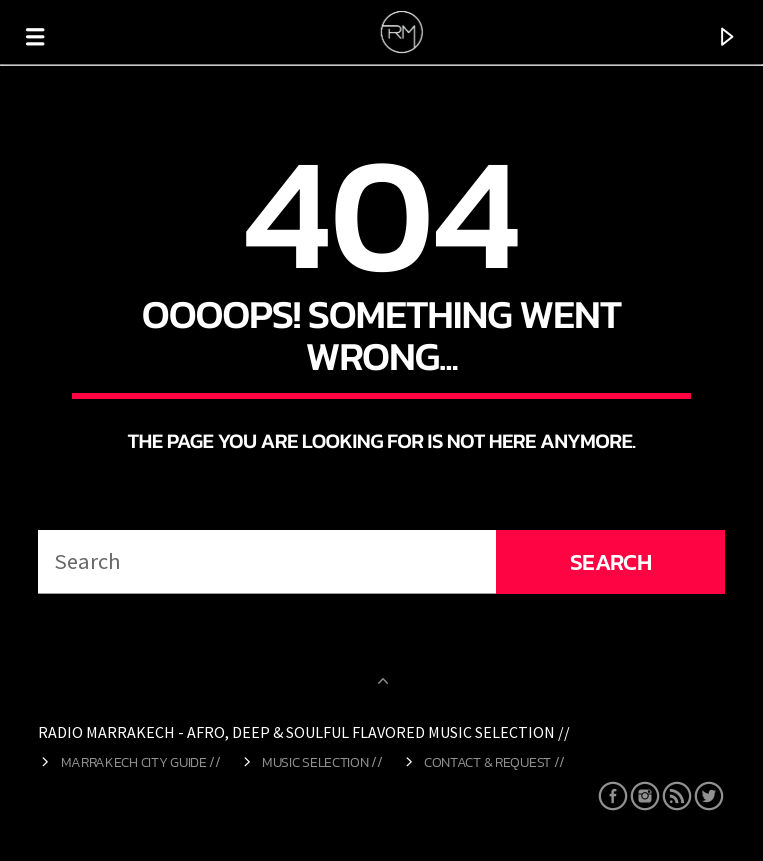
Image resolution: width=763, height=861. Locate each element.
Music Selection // (322, 762)
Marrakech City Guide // (141, 762)
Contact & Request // (494, 762)
